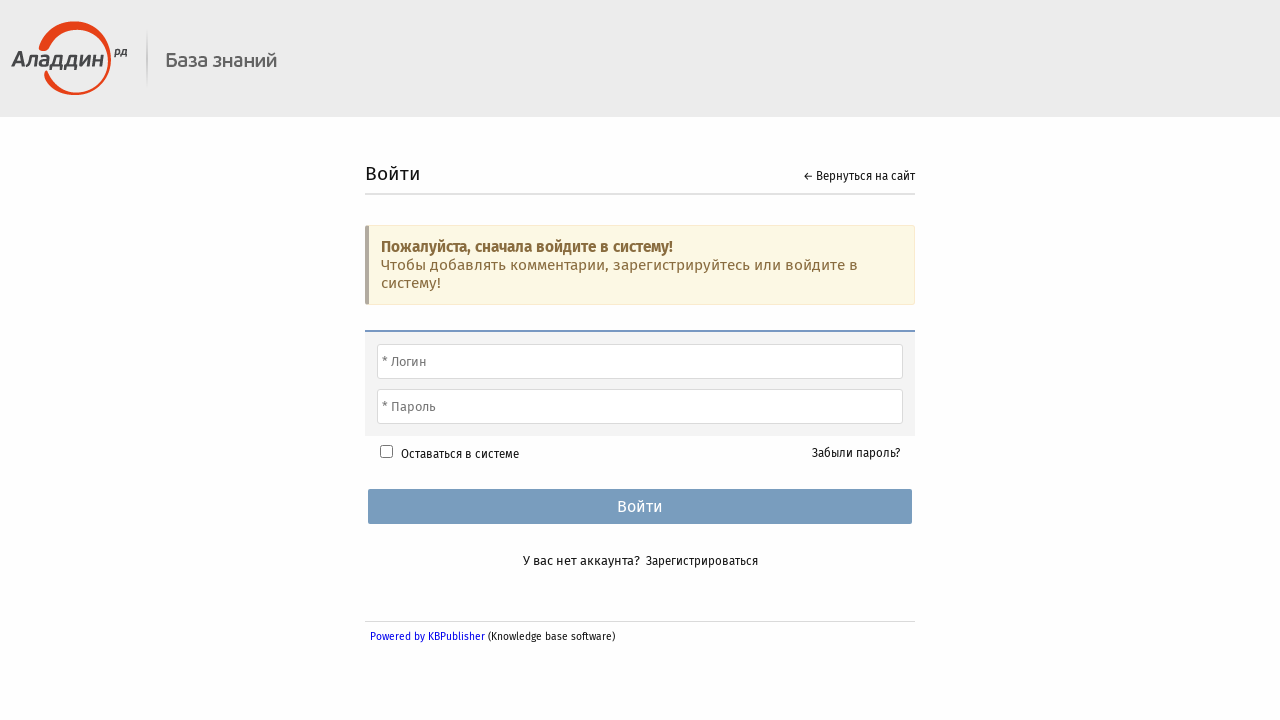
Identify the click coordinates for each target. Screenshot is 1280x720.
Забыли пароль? (856, 453)
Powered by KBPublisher (427, 636)
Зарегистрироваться (702, 561)
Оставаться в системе (460, 454)
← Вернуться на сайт (859, 176)
